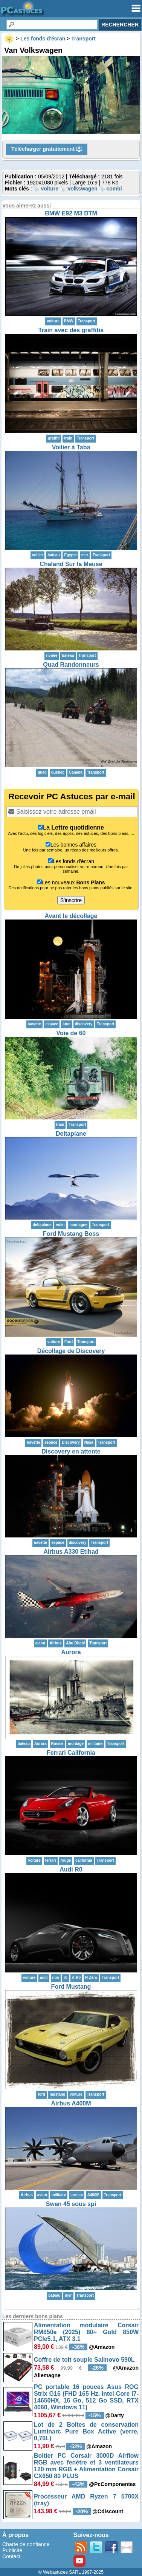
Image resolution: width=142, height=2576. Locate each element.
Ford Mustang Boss (71, 1234)
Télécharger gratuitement (46, 149)
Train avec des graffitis (71, 330)
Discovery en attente (71, 1451)
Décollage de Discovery (71, 1351)
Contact (11, 2556)
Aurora (71, 1652)
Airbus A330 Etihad (70, 1551)
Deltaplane (71, 1133)
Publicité (12, 2550)
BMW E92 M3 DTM (71, 213)
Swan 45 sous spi (71, 2204)
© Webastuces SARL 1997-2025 (71, 2572)
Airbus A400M (71, 2103)
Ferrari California (71, 1752)
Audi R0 (71, 1869)
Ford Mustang (71, 1986)
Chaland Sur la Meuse (71, 564)
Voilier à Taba (71, 447)
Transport (86, 321)
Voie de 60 (71, 1033)
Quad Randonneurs (71, 664)
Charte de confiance (25, 2544)
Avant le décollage (71, 916)
